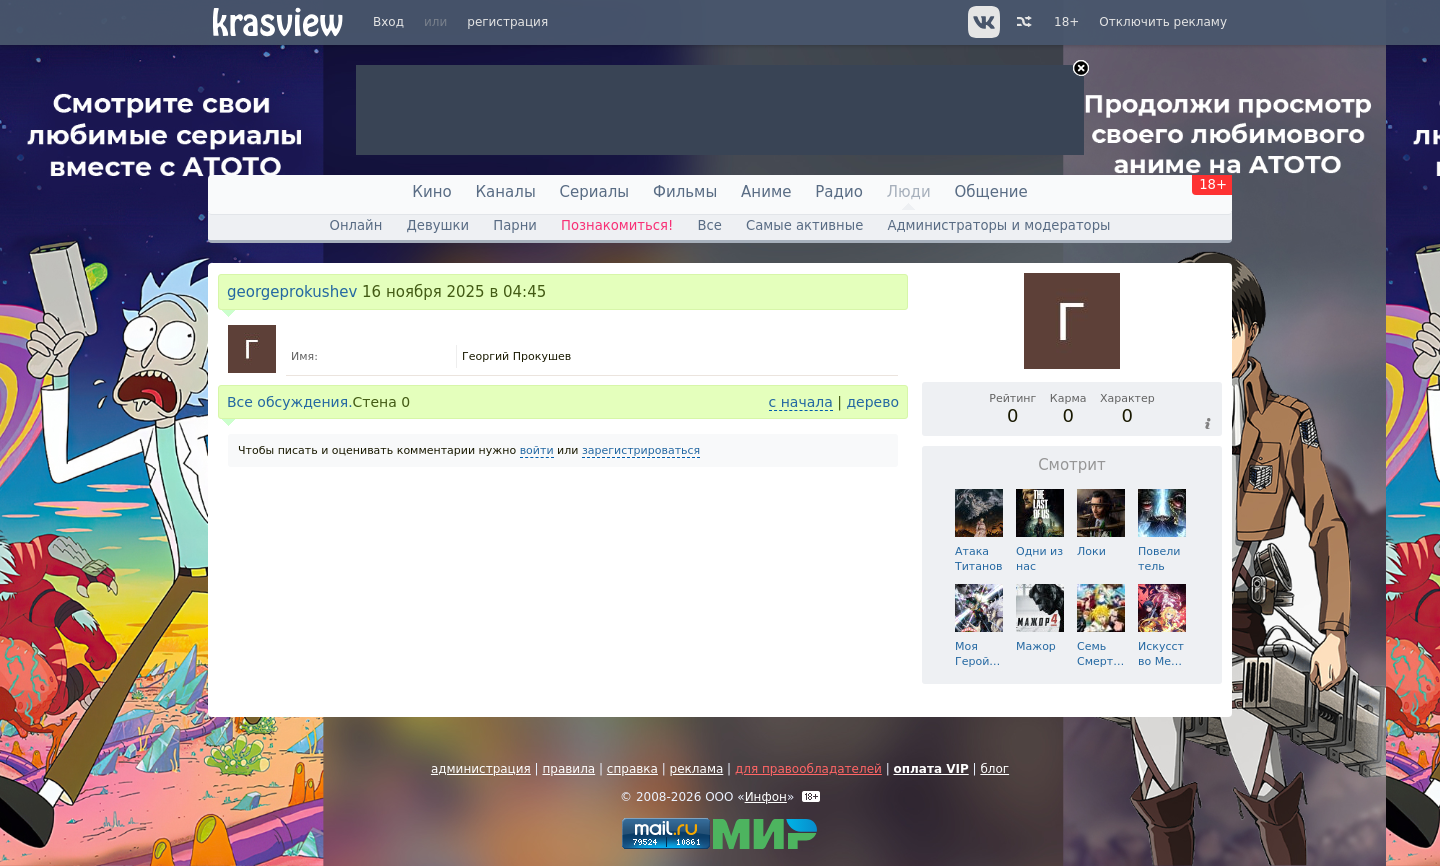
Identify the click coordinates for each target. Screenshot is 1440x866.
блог (994, 769)
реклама (697, 769)
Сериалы (595, 192)
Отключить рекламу (1163, 22)
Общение (991, 192)
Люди (909, 192)
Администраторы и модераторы (998, 225)
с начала (801, 402)
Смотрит (1072, 465)
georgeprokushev (292, 292)
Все (709, 225)
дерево (872, 402)
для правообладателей (808, 769)
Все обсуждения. (290, 402)
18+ (1066, 22)
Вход (388, 22)
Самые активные (804, 225)
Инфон (766, 797)
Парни (515, 225)
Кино (431, 192)
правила (568, 769)
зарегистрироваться (641, 450)
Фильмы (685, 192)
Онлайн (356, 225)
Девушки (437, 225)
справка (632, 769)
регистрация (507, 22)
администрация (481, 769)
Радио (839, 192)
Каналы (505, 192)
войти (537, 450)
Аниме (766, 192)
